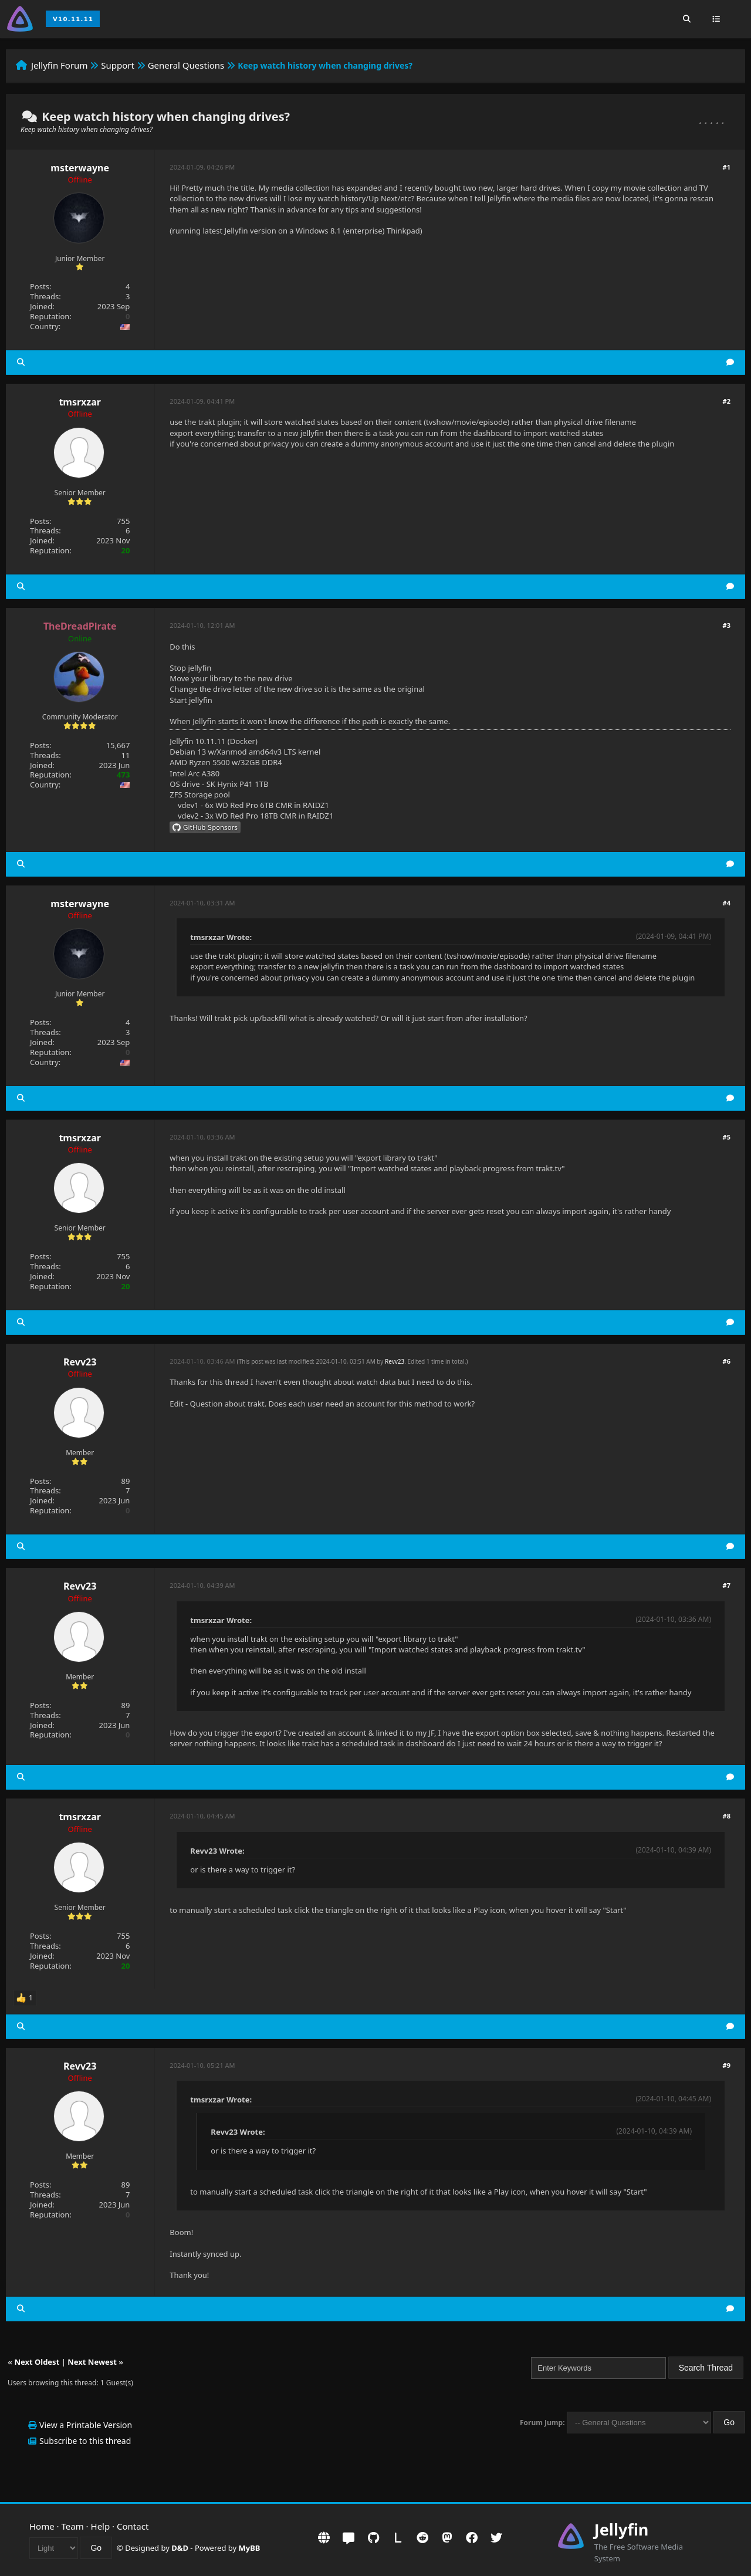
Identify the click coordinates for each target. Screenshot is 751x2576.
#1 (726, 167)
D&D (179, 2548)
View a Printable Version (85, 2424)
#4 (726, 902)
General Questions (186, 65)
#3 (726, 625)
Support (117, 65)
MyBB (250, 2548)
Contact (132, 2526)
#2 (726, 401)
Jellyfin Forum (59, 65)
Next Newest (92, 2362)
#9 (726, 2065)
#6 (726, 1361)
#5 (726, 1137)
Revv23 (79, 1361)
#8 (726, 1815)
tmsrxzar (80, 401)
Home (42, 2526)
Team (73, 2526)
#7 (726, 1585)
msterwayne (79, 167)
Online (80, 638)
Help (100, 2526)
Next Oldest (36, 2362)
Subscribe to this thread (85, 2440)
